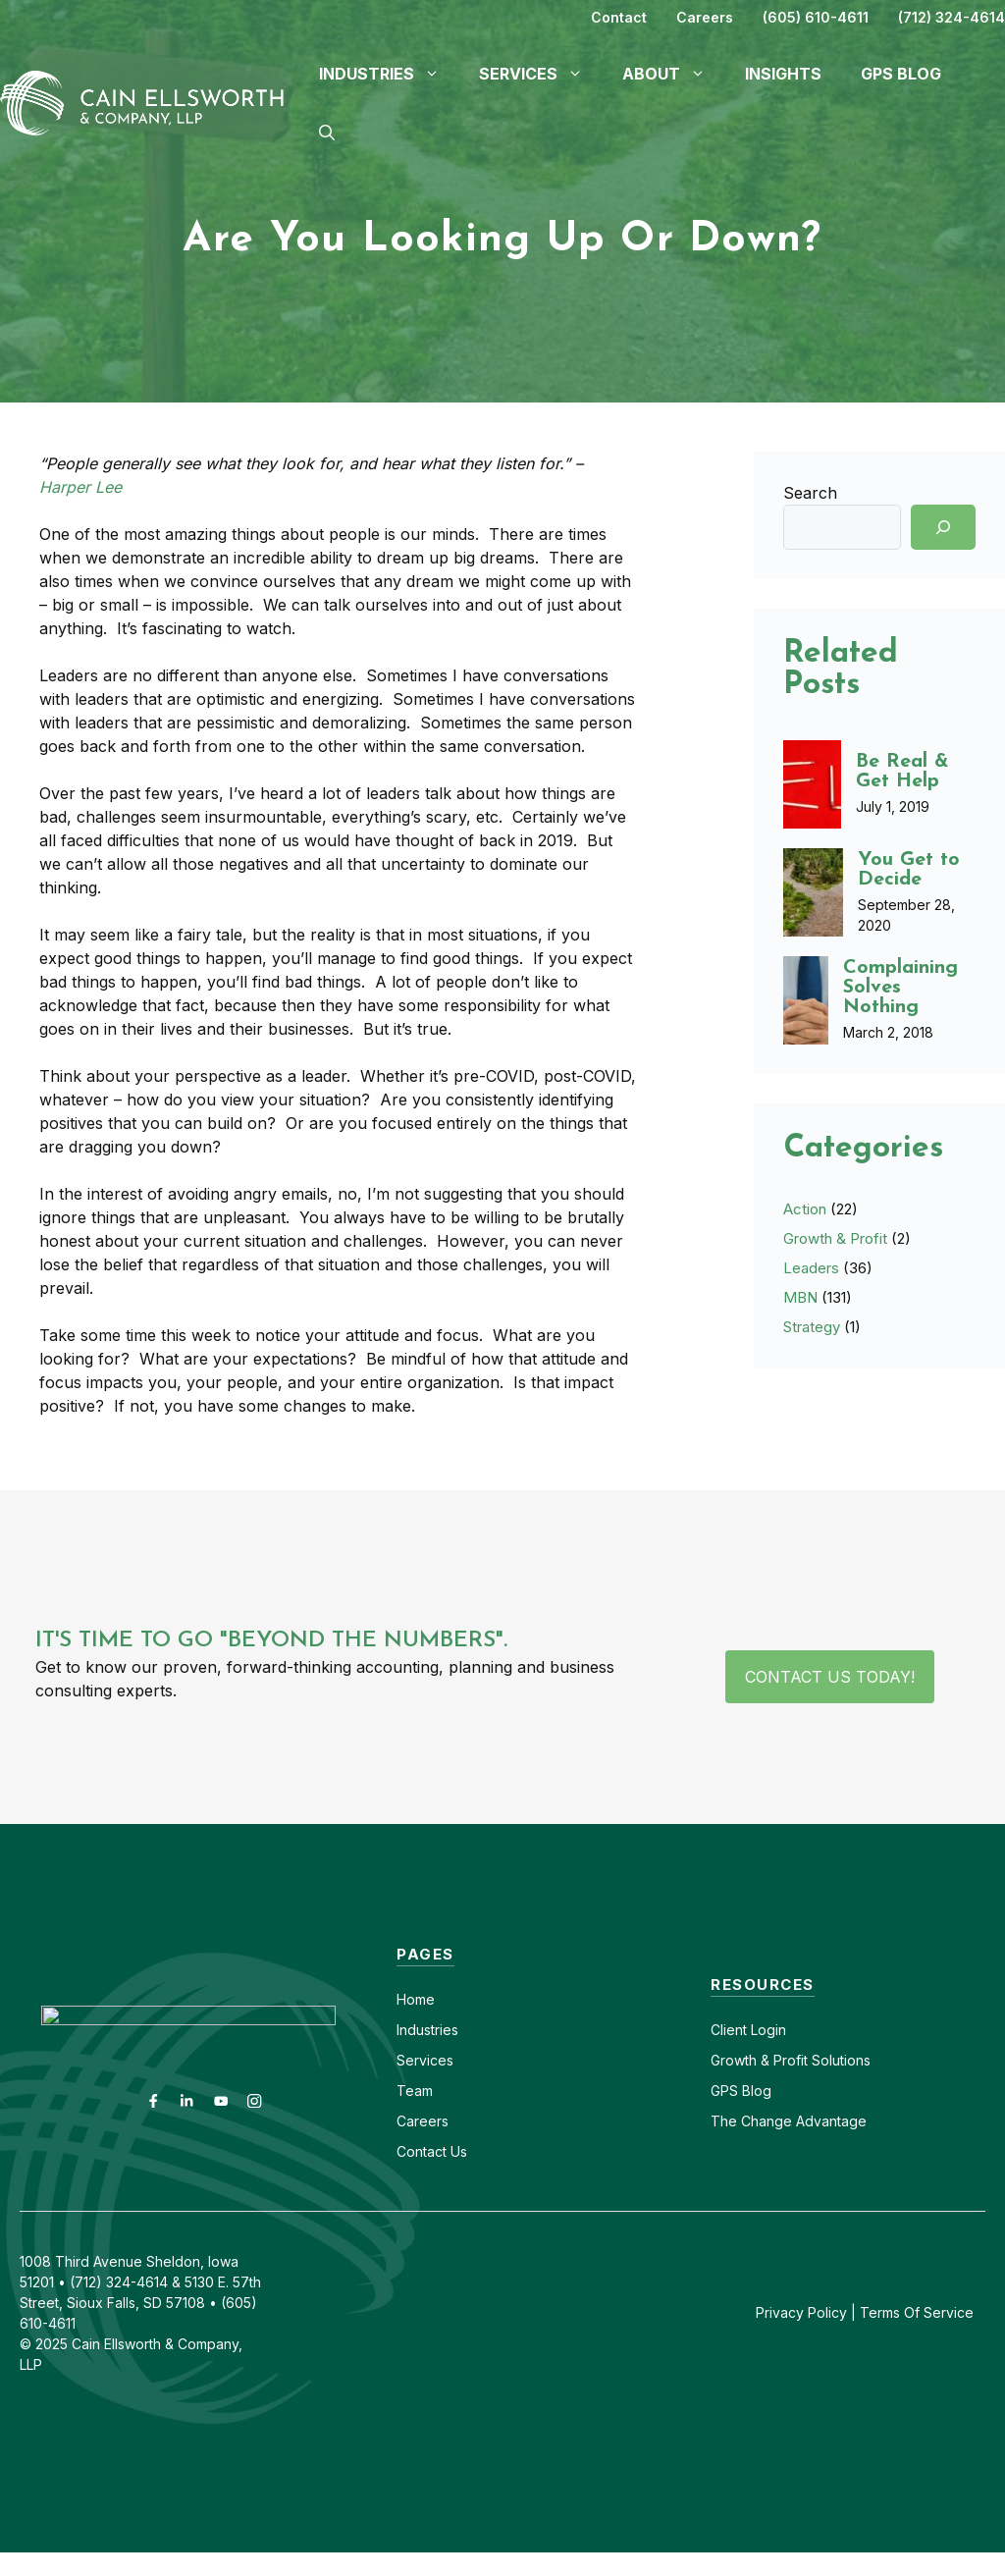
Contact (619, 17)
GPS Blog (901, 73)
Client (729, 2029)
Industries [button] (389, 73)
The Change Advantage (789, 2121)
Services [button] (541, 73)
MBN (800, 1297)
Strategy (811, 1326)
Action (804, 1209)
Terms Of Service (917, 2312)
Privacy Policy (801, 2312)
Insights (783, 73)
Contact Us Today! (830, 1677)
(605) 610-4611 (816, 17)
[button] (326, 132)
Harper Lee (80, 487)
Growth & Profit (835, 1238)
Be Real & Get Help (902, 771)
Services (425, 2060)
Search (810, 493)
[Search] (943, 527)
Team (415, 2090)
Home (416, 1999)
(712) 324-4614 (951, 17)
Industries (427, 2029)
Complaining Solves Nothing (900, 987)
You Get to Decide (909, 869)
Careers (704, 17)
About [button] (673, 73)
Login (766, 2029)
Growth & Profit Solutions (791, 2060)
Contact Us (432, 2151)
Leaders (811, 1268)
